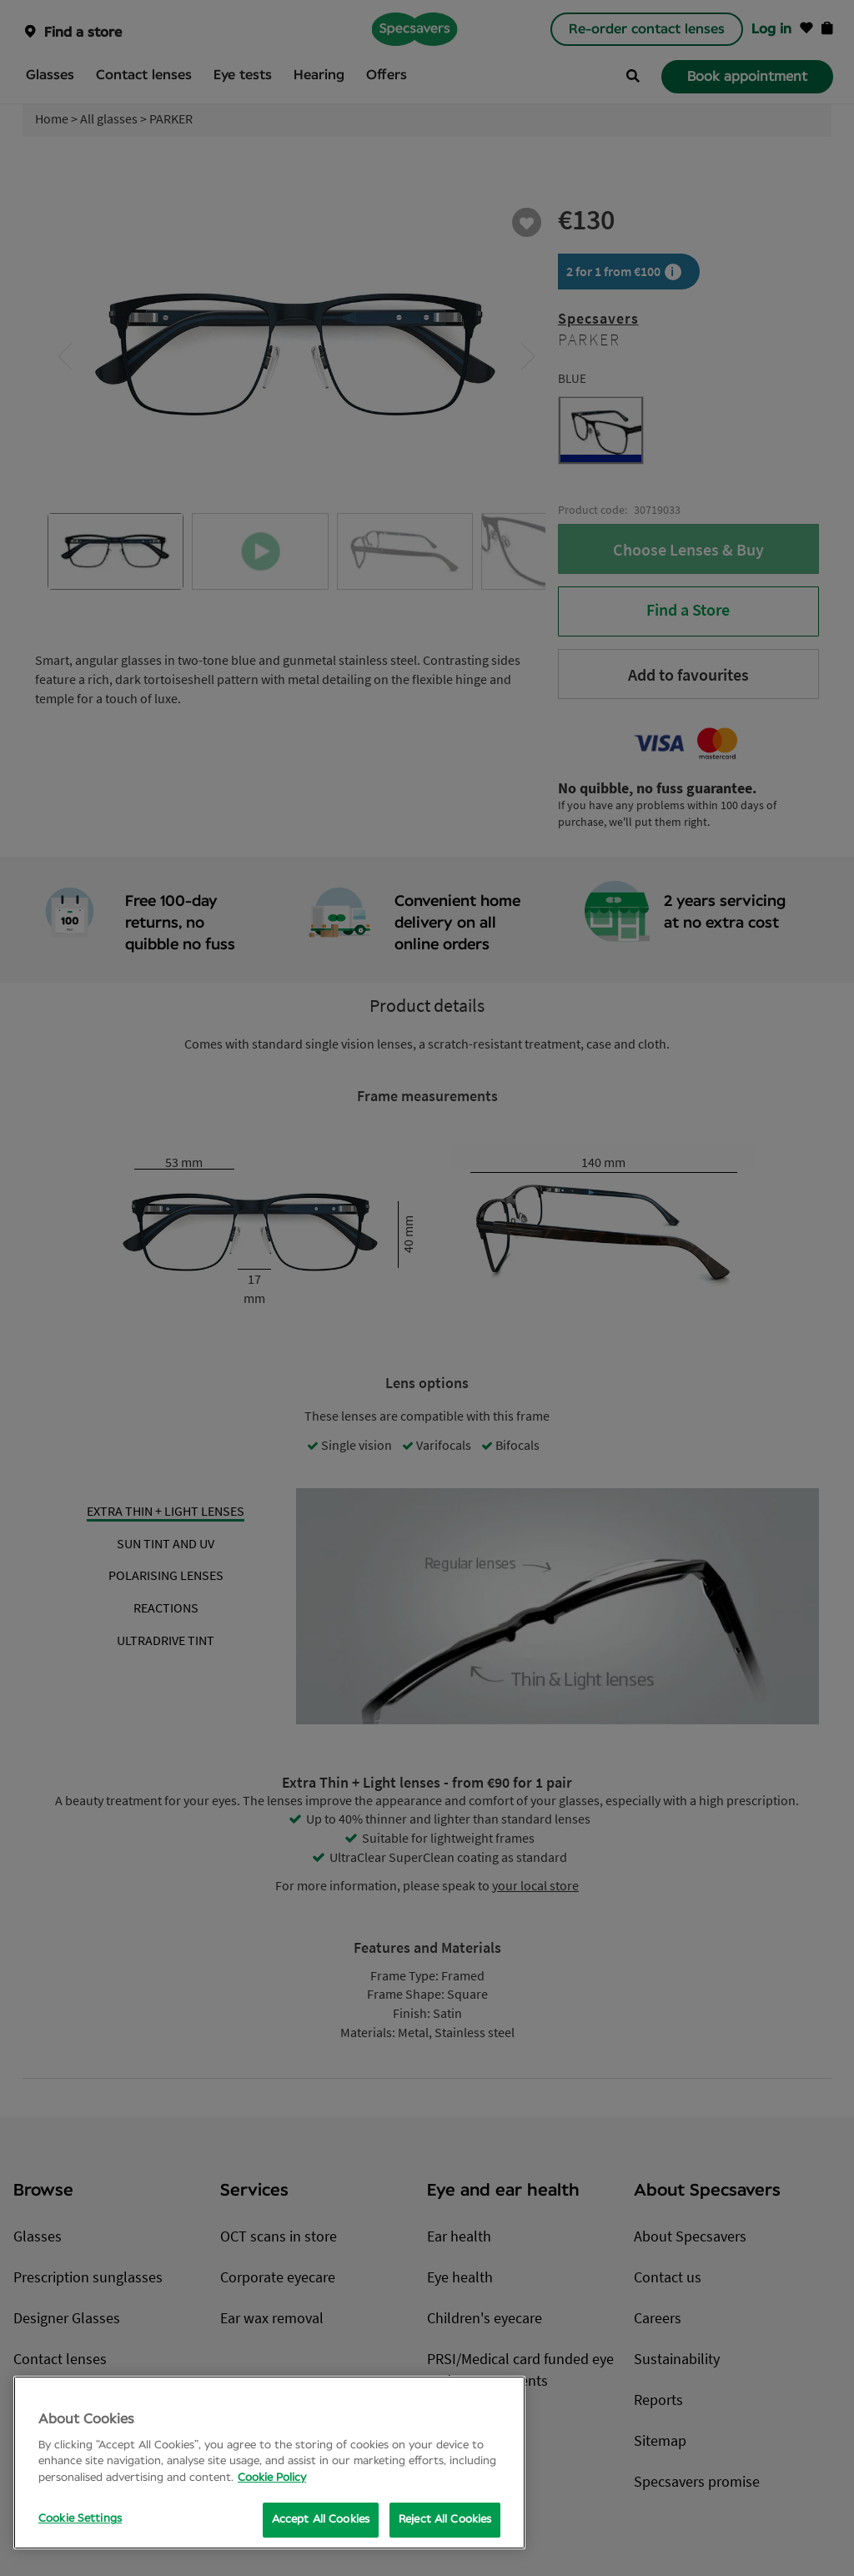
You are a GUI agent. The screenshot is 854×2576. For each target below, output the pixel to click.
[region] (269, 2462)
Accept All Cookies (320, 2519)
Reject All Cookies (445, 2519)
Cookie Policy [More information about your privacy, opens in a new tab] (272, 2478)
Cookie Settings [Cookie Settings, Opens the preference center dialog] (80, 2518)
